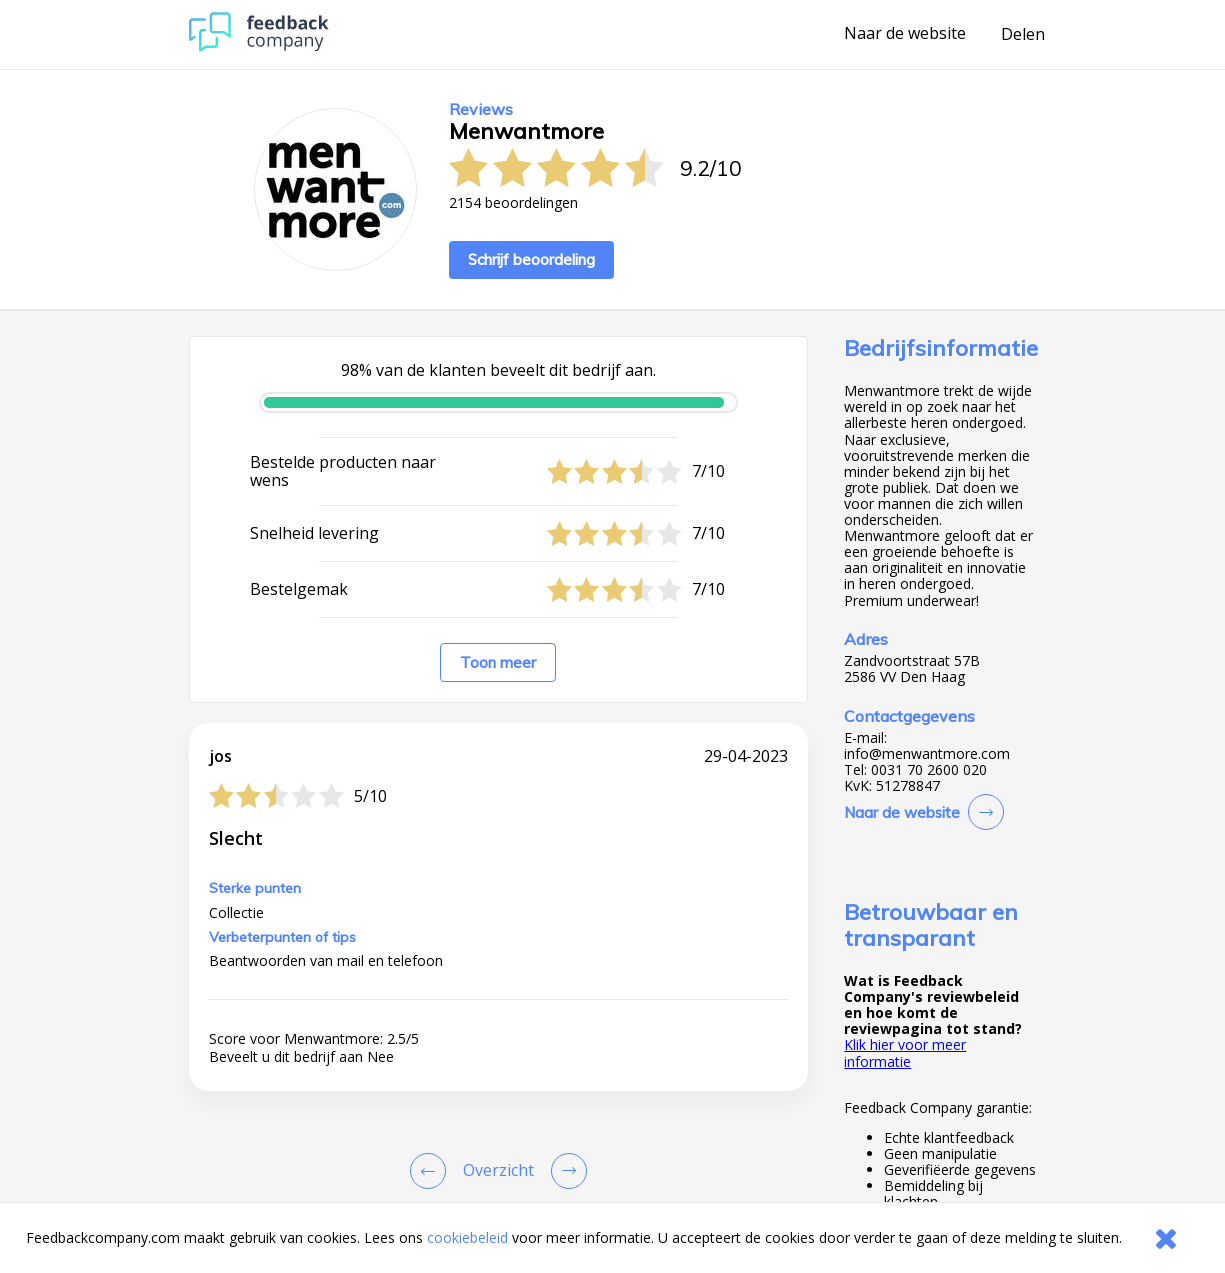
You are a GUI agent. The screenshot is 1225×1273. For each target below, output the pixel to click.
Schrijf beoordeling (531, 259)
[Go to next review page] (565, 1171)
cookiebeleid (467, 1237)
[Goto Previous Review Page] (432, 1171)
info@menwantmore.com (927, 754)
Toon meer (498, 662)
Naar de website (905, 34)
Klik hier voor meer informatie (905, 1052)
